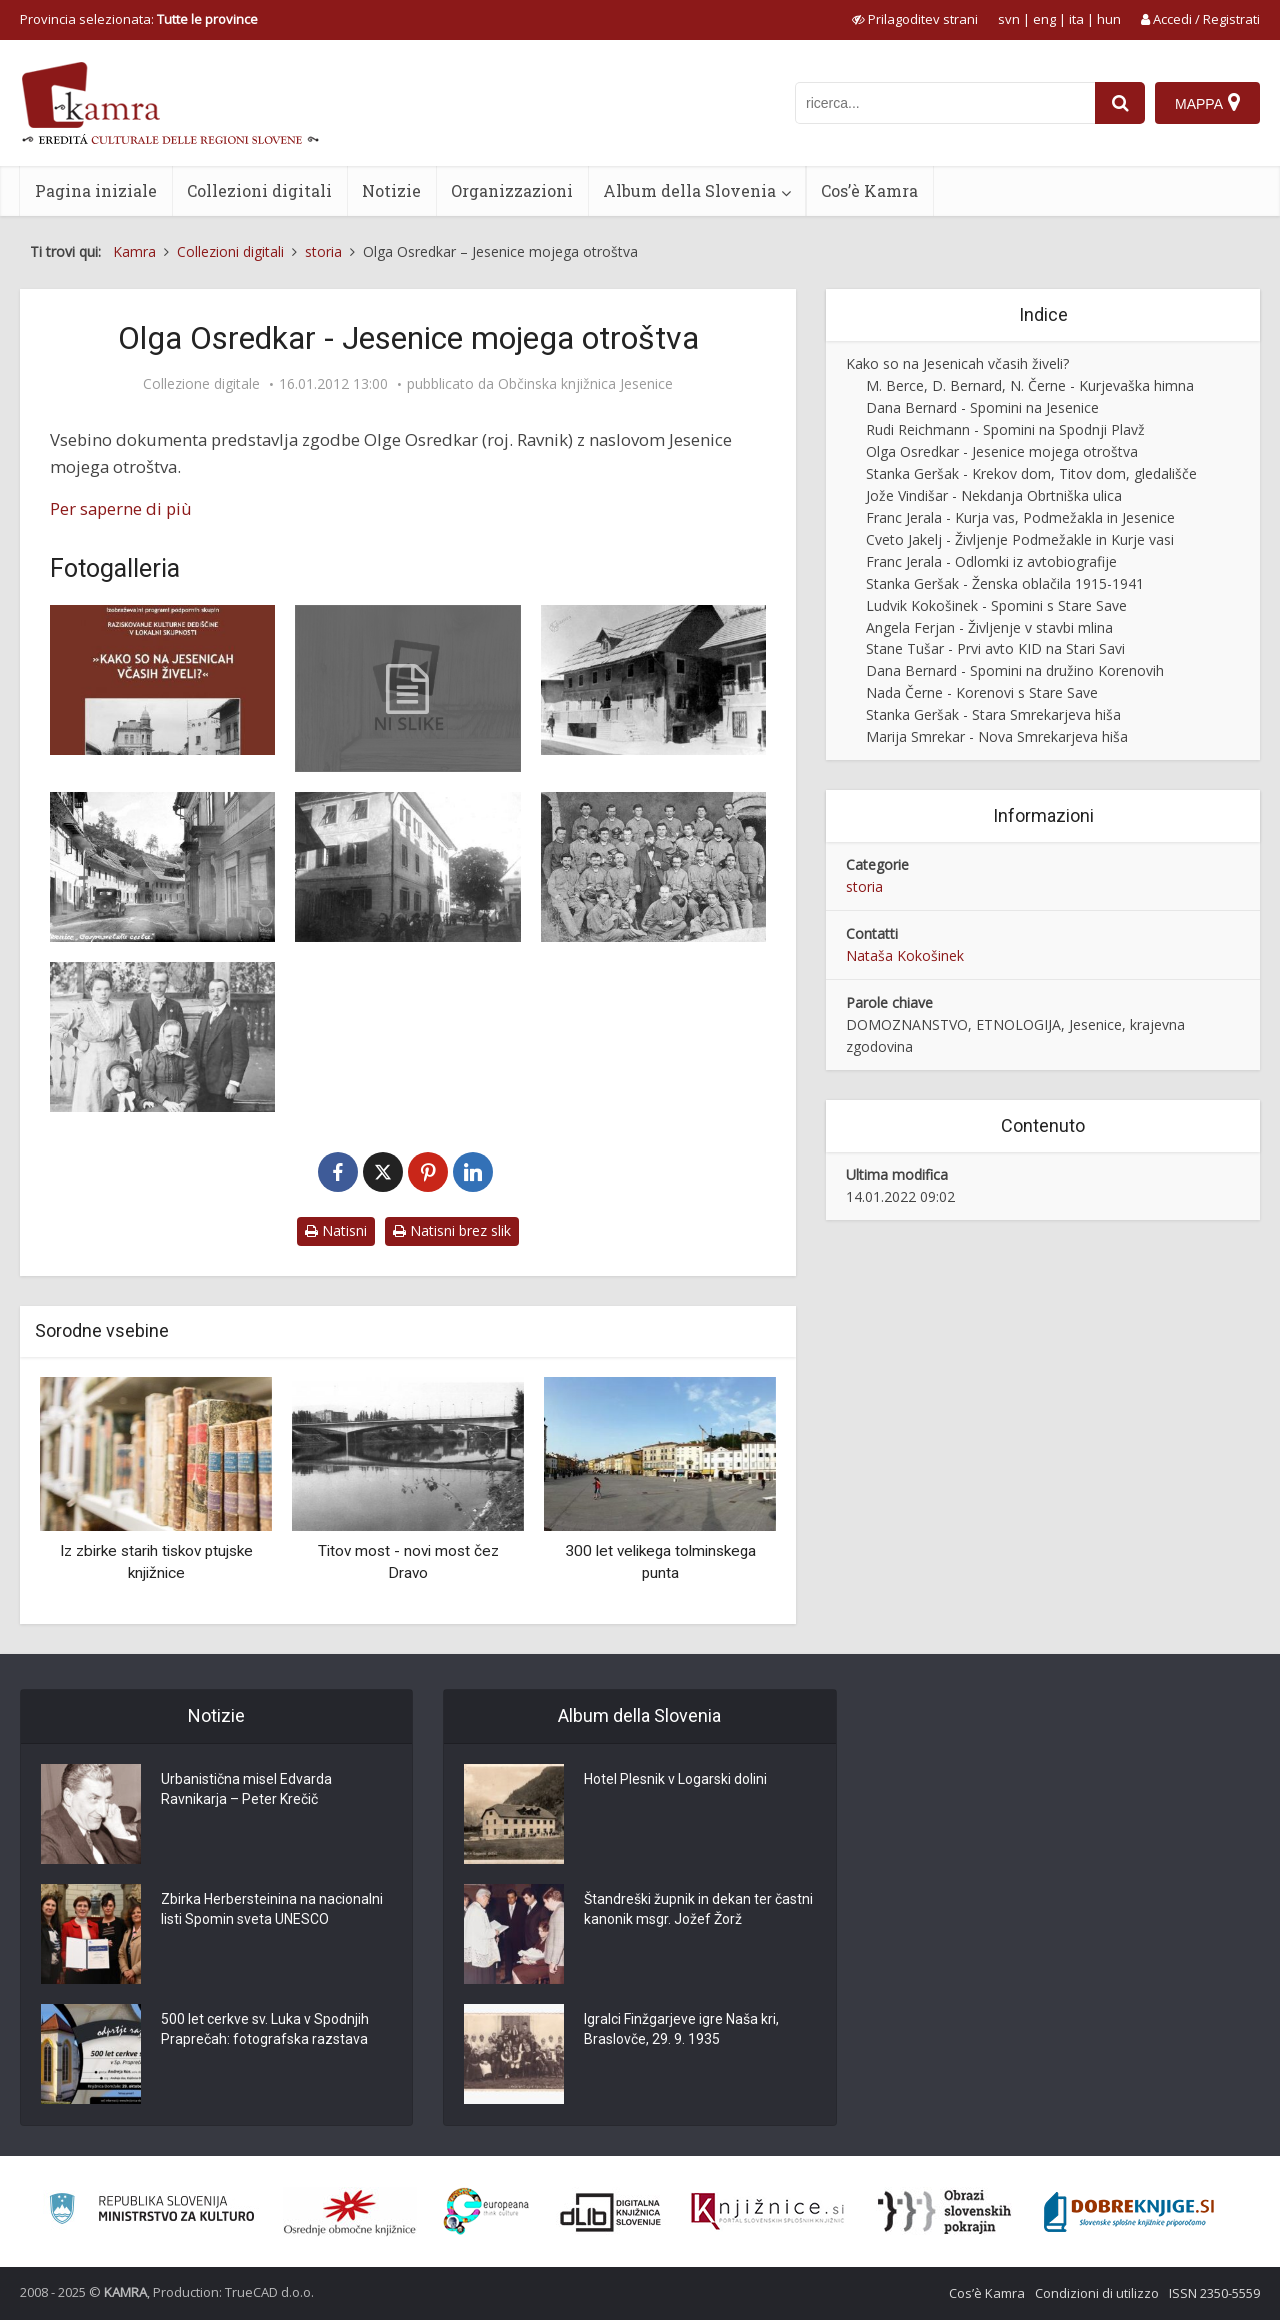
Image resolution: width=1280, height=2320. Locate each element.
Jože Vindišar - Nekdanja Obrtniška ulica (994, 495)
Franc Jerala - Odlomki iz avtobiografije (991, 561)
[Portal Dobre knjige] (1129, 2212)
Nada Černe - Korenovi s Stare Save (982, 692)
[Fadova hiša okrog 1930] (653, 680)
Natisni (336, 1230)
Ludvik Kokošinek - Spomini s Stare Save (996, 605)
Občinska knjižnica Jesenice (585, 384)
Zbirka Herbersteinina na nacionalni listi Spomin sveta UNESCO (272, 1909)
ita (1076, 19)
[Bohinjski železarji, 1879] (653, 867)
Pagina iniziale (96, 190)
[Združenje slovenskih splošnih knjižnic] (767, 2212)
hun (1109, 19)
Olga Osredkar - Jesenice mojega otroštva (1002, 451)
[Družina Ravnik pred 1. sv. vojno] (162, 1037)
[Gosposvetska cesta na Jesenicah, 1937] (162, 867)
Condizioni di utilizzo (1097, 2293)
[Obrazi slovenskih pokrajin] (944, 2212)
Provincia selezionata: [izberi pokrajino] (139, 19)
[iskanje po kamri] (945, 103)
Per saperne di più (121, 508)
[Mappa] (1207, 103)
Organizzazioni (512, 190)
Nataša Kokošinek (905, 955)
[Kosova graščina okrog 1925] (407, 867)
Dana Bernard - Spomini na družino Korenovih (1015, 670)
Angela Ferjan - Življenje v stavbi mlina (989, 627)
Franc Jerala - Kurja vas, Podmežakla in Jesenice (1020, 517)
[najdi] (1120, 103)
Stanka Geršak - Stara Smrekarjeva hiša (993, 714)
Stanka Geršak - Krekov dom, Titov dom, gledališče (1031, 473)
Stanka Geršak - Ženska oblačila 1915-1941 (1005, 583)
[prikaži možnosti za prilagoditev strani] (915, 19)
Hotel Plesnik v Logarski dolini (675, 1779)
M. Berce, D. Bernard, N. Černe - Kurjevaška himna (1030, 385)
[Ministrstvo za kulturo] (151, 2211)
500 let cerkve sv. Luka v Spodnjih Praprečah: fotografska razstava (265, 2029)
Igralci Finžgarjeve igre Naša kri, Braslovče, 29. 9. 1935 (681, 2029)
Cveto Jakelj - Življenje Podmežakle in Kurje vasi (1020, 539)
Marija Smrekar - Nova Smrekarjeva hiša (997, 736)
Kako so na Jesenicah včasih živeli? (957, 363)
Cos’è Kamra (869, 190)
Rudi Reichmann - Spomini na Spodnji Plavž (1005, 429)
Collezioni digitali (259, 190)
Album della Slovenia (689, 190)
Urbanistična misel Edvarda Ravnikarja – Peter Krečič (246, 1789)
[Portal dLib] (611, 2212)
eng (1044, 19)
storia (864, 886)
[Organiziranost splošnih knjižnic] (350, 2212)
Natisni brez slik (452, 1230)
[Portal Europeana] (486, 2211)
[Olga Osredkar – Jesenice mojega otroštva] (407, 688)
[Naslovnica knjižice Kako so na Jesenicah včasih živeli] (162, 680)
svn (1009, 19)
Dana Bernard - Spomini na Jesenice (982, 407)
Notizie (391, 190)
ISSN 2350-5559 (1214, 2293)
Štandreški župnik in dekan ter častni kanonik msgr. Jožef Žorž (698, 1909)
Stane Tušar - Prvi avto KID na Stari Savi (995, 648)
